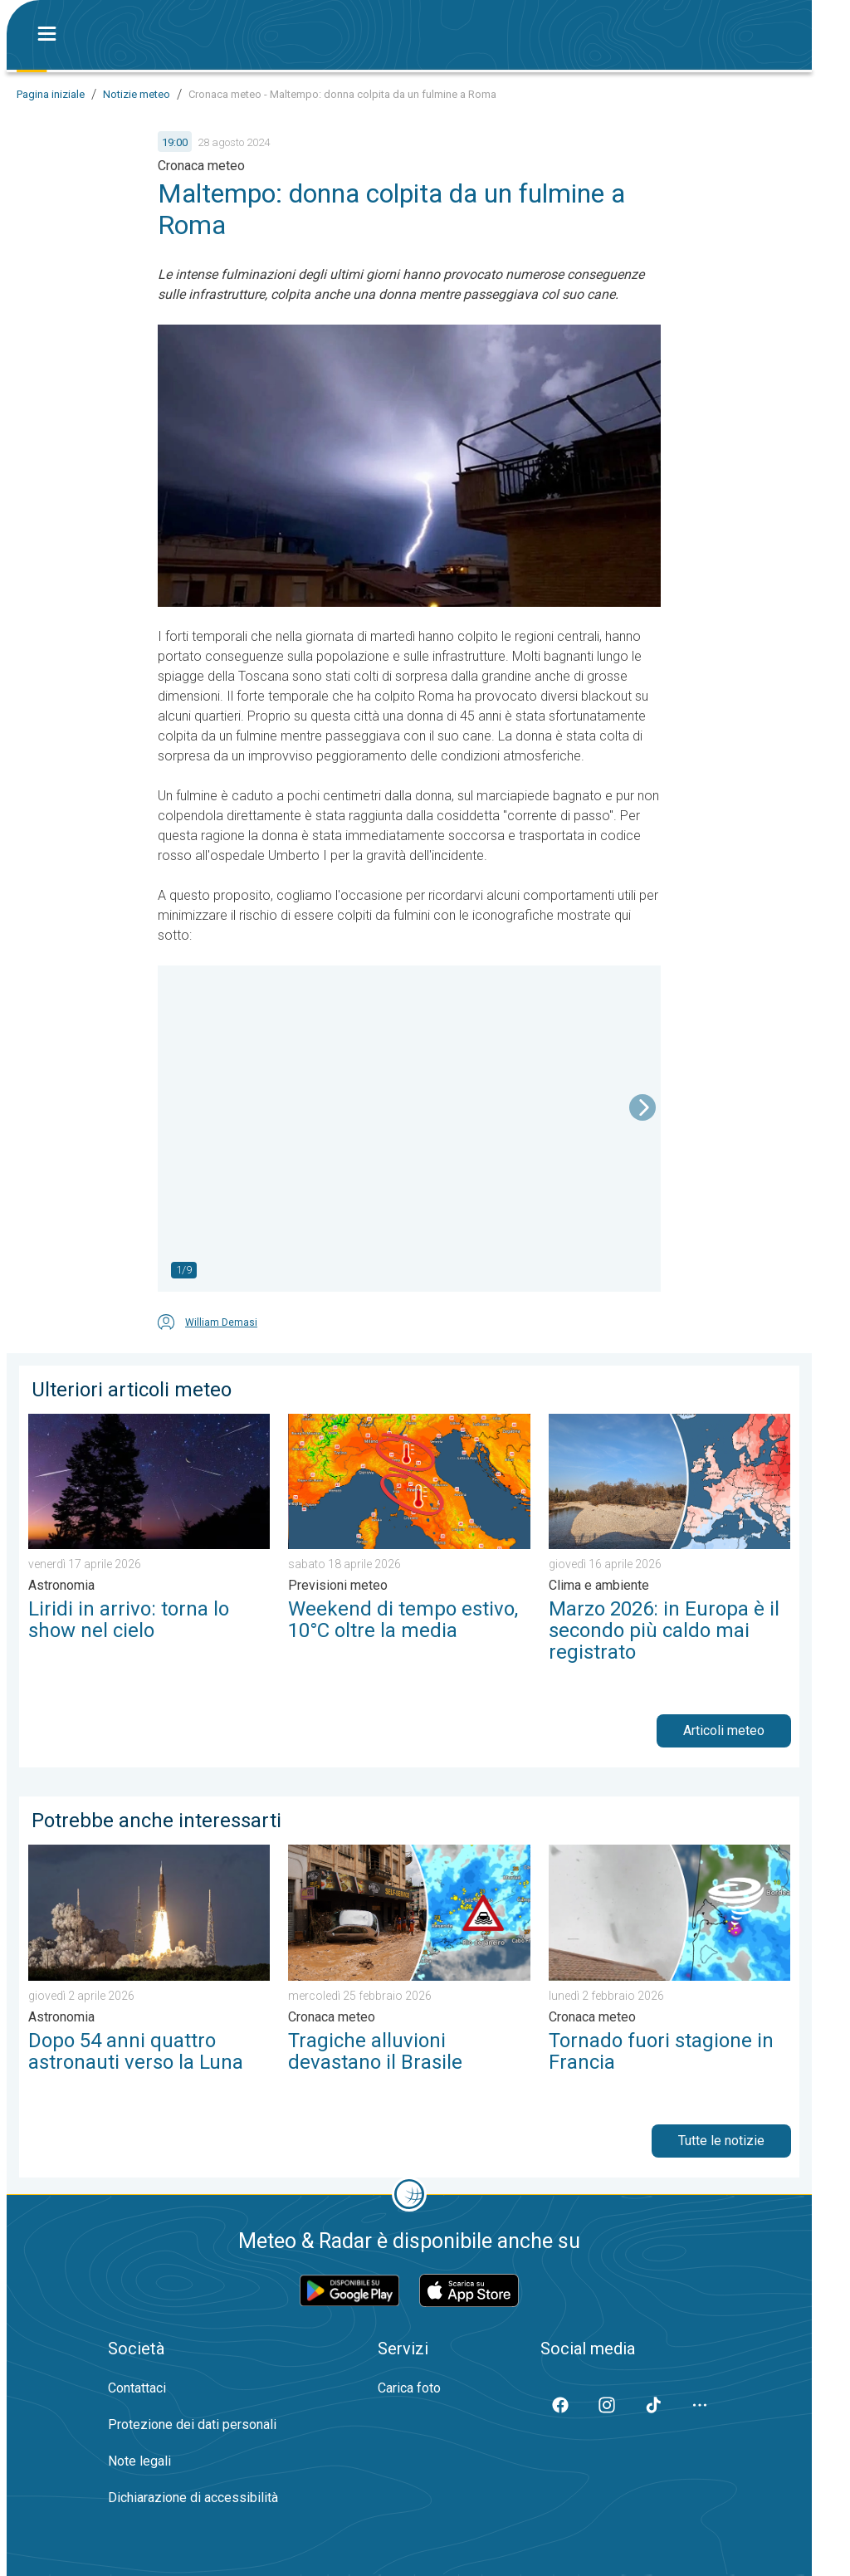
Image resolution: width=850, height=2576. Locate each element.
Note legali (139, 2461)
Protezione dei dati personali (192, 2424)
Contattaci (137, 2388)
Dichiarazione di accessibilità (193, 2497)
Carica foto (409, 2388)
